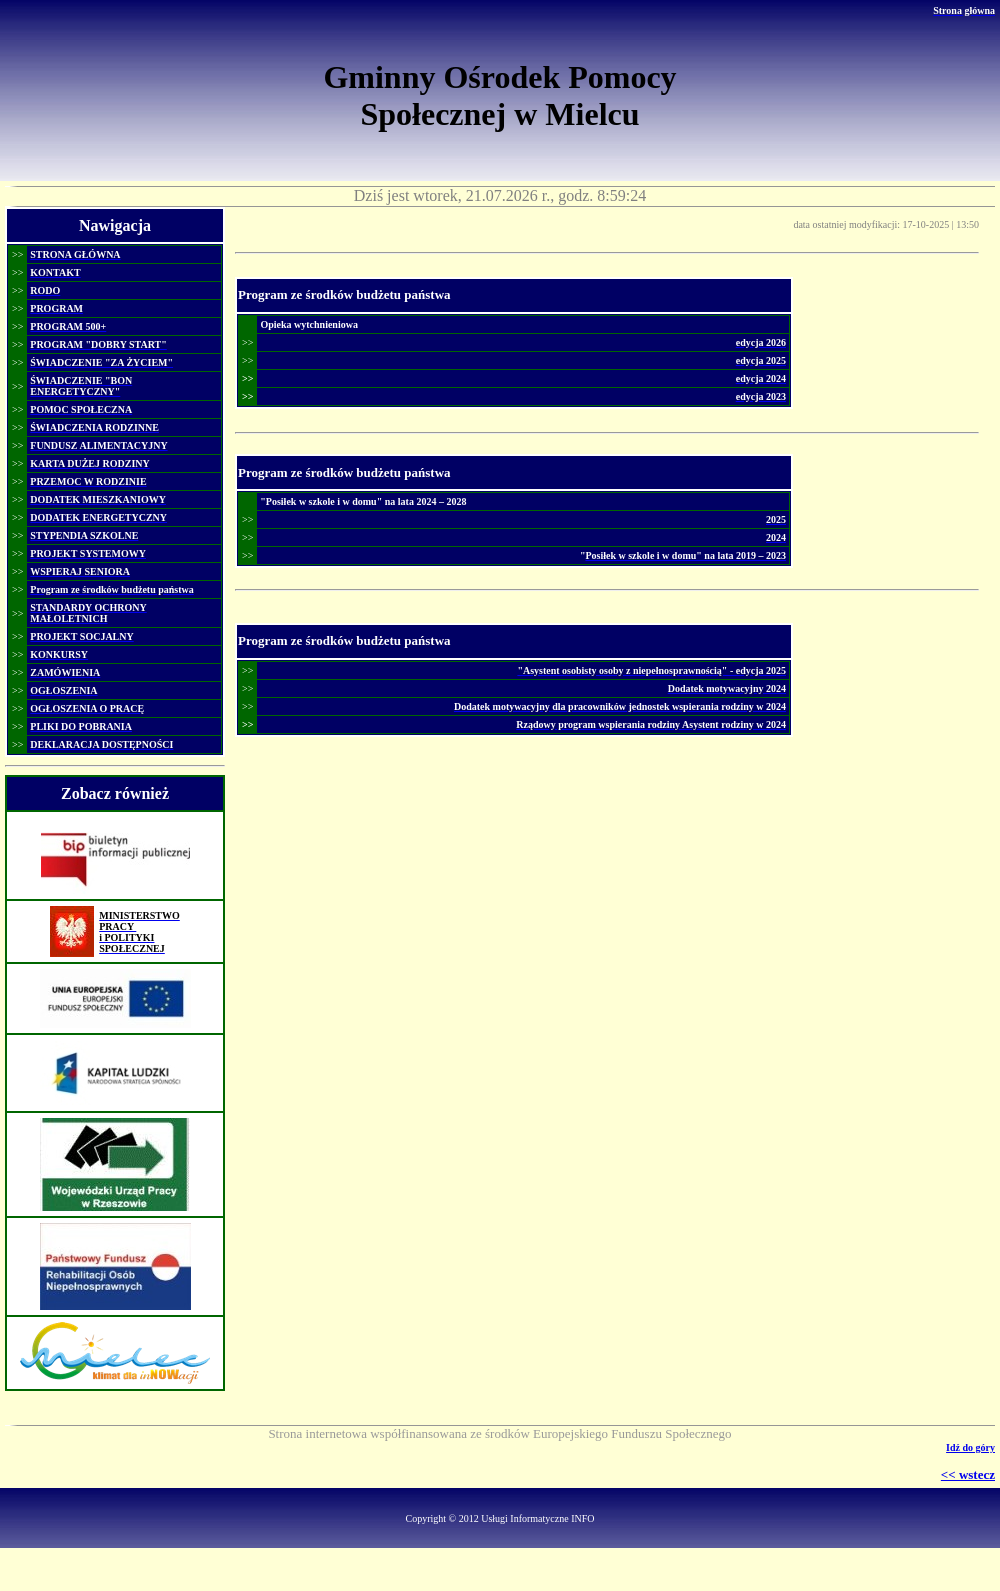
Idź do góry (970, 1447)
